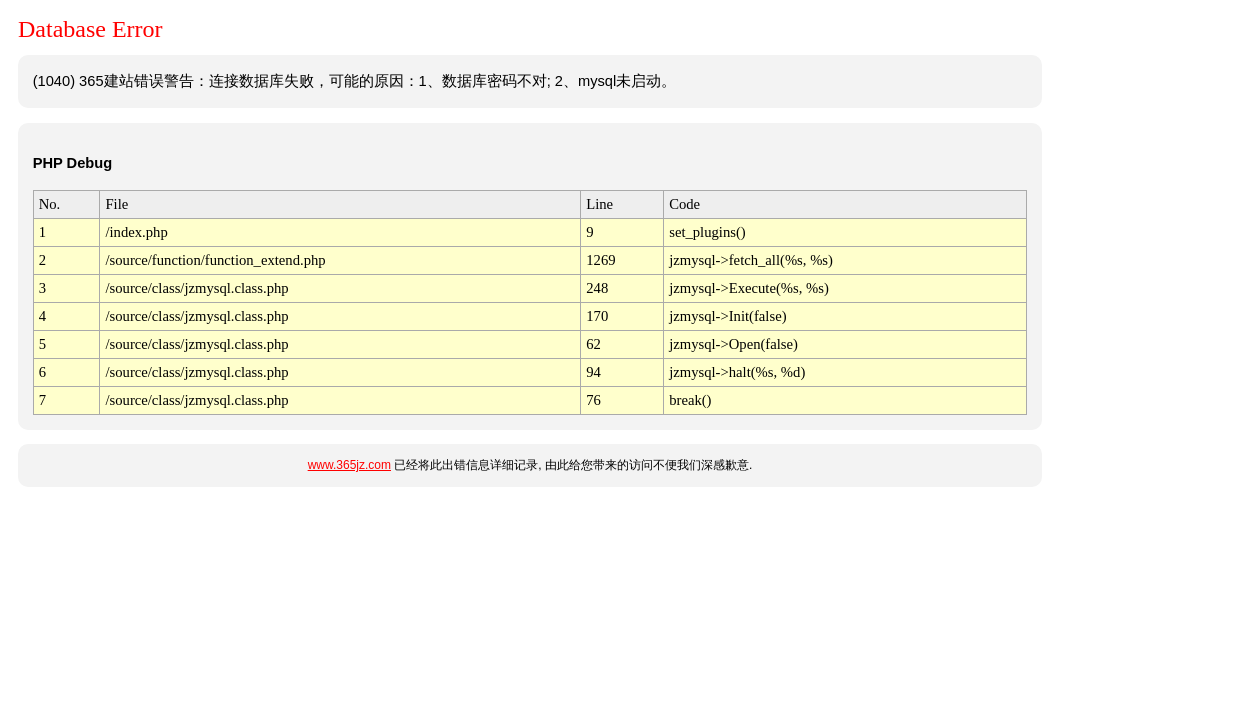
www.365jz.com (349, 465)
